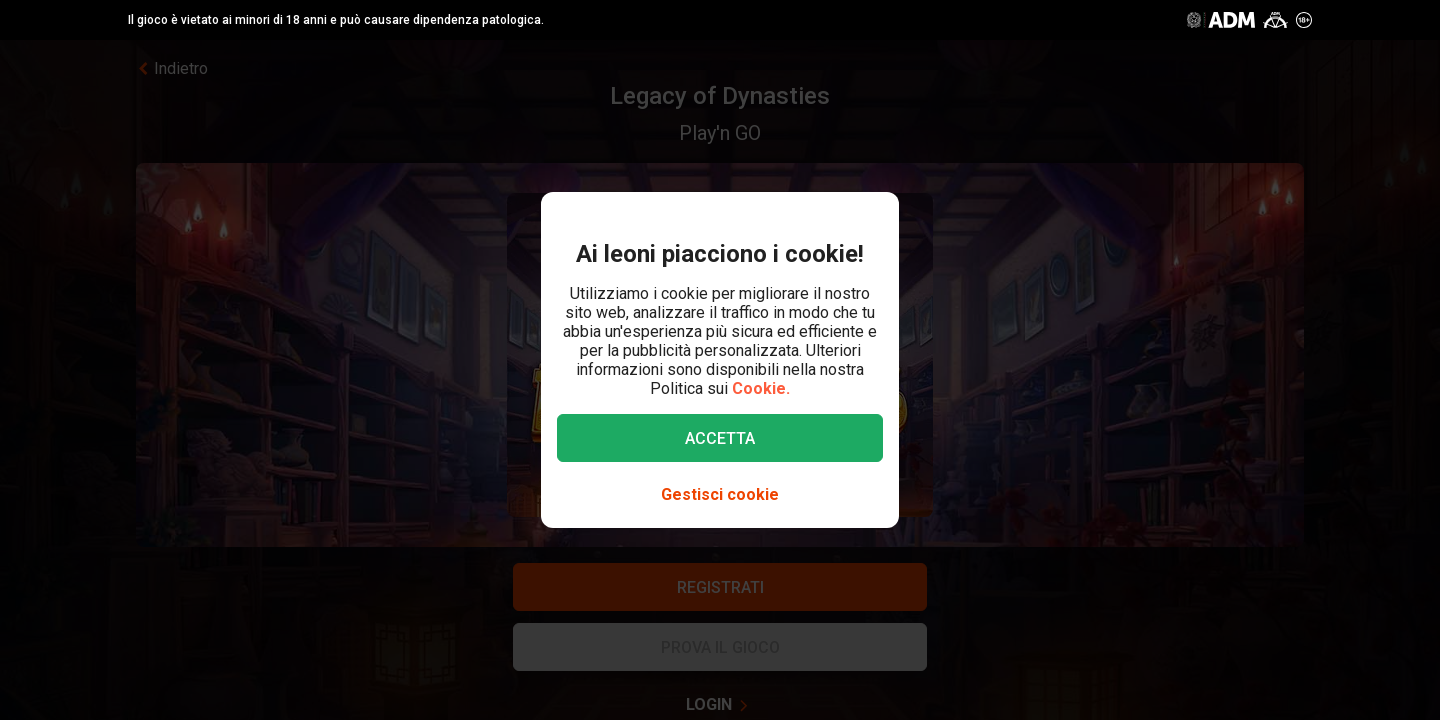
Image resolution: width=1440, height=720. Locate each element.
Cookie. (761, 388)
